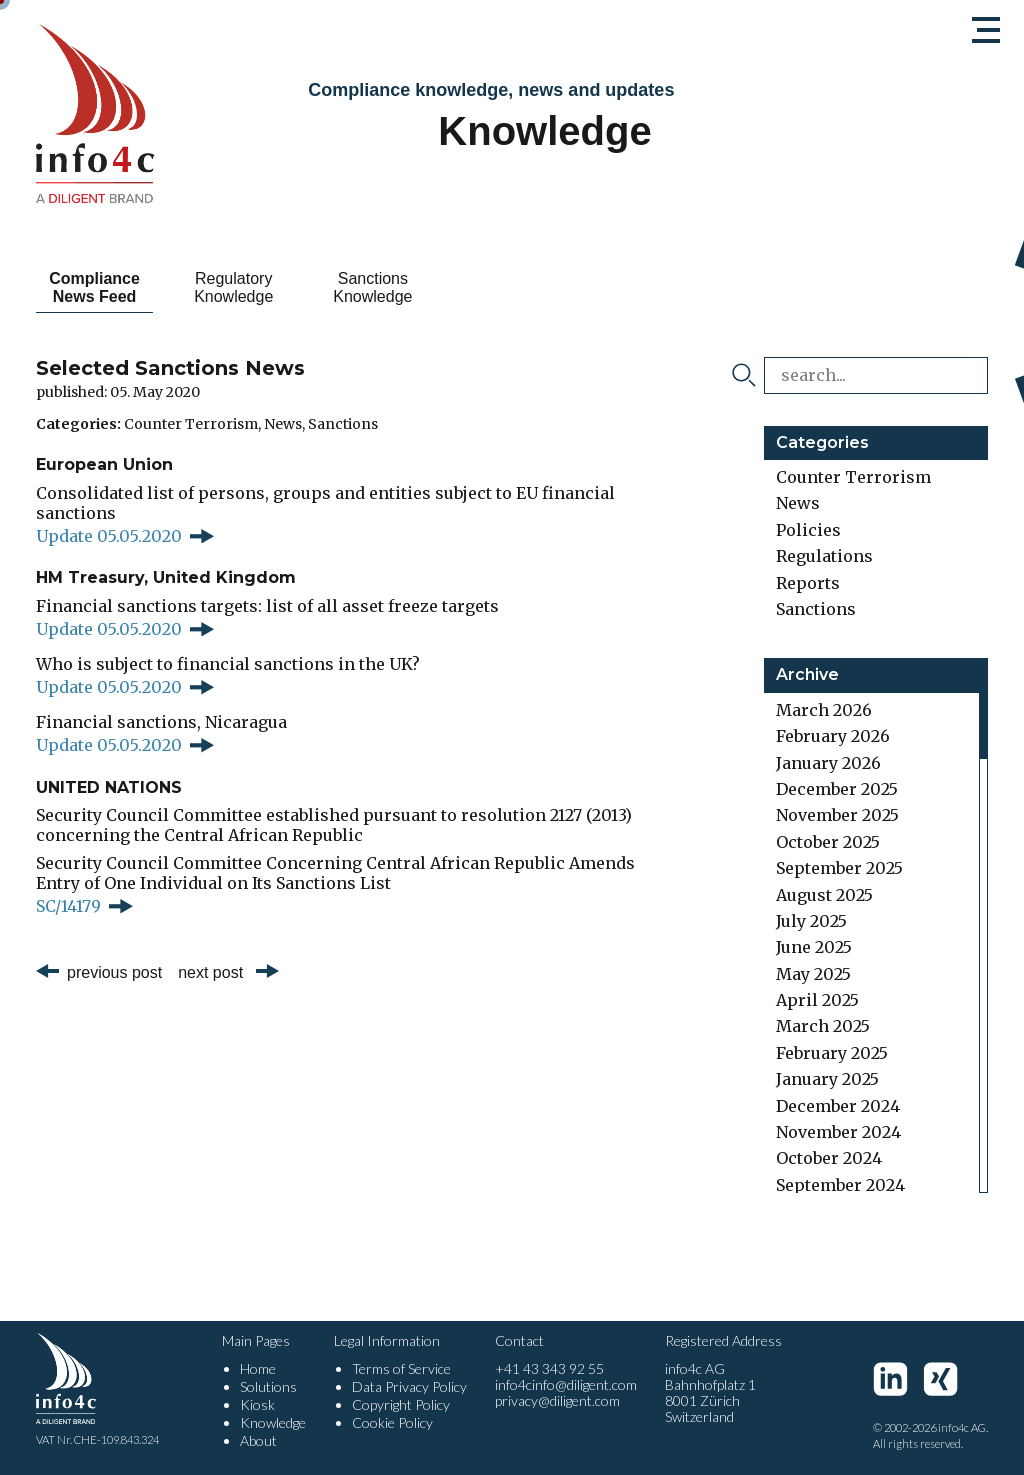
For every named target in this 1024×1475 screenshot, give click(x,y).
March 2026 (824, 710)
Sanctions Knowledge (430, 287)
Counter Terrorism (191, 424)
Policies (808, 530)
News (283, 424)
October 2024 (829, 1158)
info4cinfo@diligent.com (566, 1384)
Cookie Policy (392, 1422)
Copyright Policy (401, 1404)
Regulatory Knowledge (268, 287)
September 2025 (839, 868)
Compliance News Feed (106, 287)
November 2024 (838, 1132)
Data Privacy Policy (409, 1386)
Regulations (824, 556)
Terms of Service (401, 1368)
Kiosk (257, 1404)
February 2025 (832, 1053)
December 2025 (837, 789)
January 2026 (828, 763)
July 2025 (811, 921)
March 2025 (823, 1026)
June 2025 (814, 947)
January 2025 (827, 1079)
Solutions (268, 1386)
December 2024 (838, 1106)
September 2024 (840, 1185)
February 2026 (833, 736)
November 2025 (837, 815)
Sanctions (343, 424)
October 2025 (828, 842)
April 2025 (817, 1000)
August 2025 (824, 895)
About (258, 1440)
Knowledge (273, 1422)
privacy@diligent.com (557, 1400)
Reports (808, 583)
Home (258, 1368)
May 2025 (813, 974)
